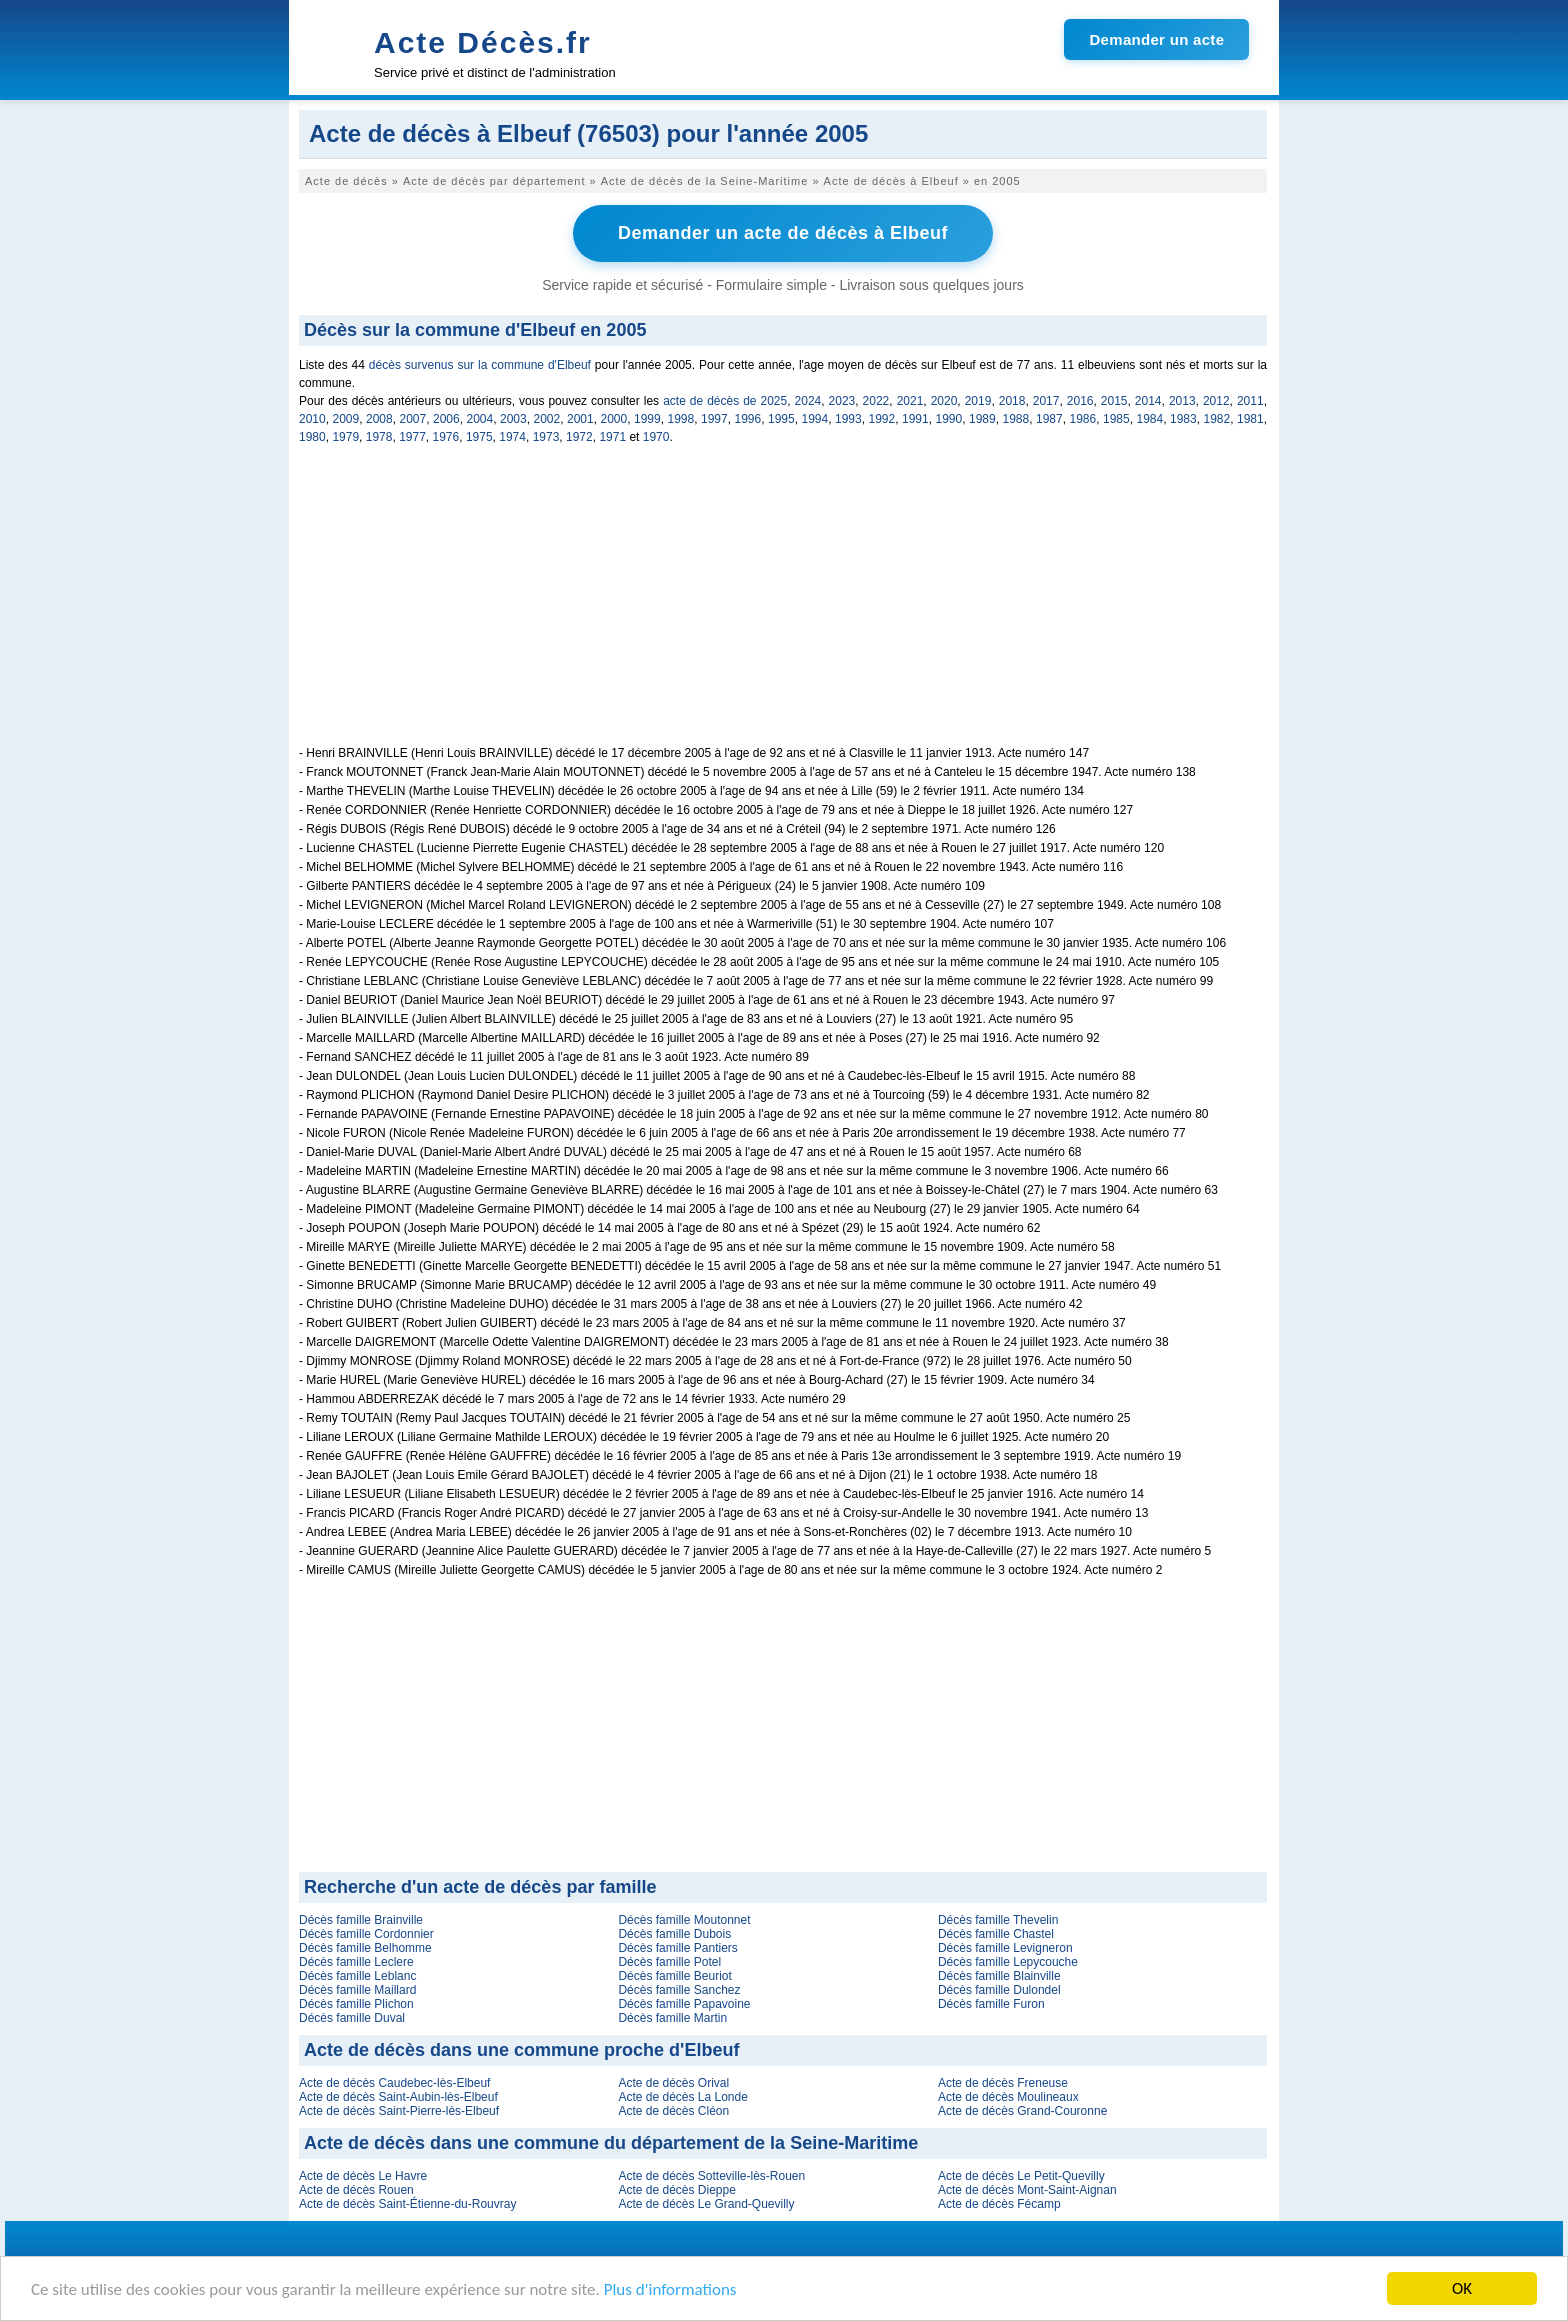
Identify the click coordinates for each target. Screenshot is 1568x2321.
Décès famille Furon (991, 2004)
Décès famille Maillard (357, 1990)
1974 (512, 437)
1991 (915, 419)
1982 (1217, 419)
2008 (379, 419)
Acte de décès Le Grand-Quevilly (706, 2204)
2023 (842, 401)
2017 (1046, 401)
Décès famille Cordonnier (366, 1934)
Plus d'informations (670, 2290)
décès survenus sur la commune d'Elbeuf (480, 365)
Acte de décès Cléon (673, 2111)
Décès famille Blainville (999, 1976)
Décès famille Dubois (674, 1934)
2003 (513, 419)
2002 (547, 419)
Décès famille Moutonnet (684, 1920)
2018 (1012, 401)
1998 (681, 419)
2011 (1250, 401)
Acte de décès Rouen (356, 2190)
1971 (612, 437)
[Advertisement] (783, 606)
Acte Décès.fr (483, 42)
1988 (1016, 419)
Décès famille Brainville (361, 1920)
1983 (1183, 419)
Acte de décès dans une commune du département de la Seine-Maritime (611, 2143)
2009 (346, 419)
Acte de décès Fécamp (999, 2204)
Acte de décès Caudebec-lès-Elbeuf (394, 2083)
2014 (1148, 401)
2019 (978, 401)
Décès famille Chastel (996, 1934)
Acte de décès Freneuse (1003, 2083)
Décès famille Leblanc (357, 1976)
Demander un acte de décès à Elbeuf (783, 233)
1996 (748, 419)
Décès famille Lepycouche (1008, 1962)
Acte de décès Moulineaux (1008, 2097)
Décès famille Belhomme (365, 1948)
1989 (982, 419)
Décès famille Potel (669, 1962)
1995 (781, 419)
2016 (1080, 401)
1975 (479, 437)
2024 (808, 401)
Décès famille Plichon (356, 2004)
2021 (910, 401)
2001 (580, 419)
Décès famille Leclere (356, 1962)
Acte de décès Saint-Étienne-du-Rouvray (407, 2204)
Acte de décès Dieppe (676, 2190)
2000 (614, 419)
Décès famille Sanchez (679, 1990)
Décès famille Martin (672, 2018)
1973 (546, 437)
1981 (1250, 419)
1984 (1150, 419)
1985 (1116, 419)
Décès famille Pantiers (677, 1948)
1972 (579, 437)
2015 (1114, 401)
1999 (647, 419)
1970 (656, 437)
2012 (1216, 401)
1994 (815, 419)
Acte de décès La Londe (682, 2097)
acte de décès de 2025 (725, 401)
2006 (446, 419)
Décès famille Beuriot (674, 1976)
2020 (944, 401)
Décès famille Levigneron (1005, 1948)
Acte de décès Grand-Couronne (1022, 2111)
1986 (1083, 419)
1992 (882, 419)
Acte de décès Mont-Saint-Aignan (1027, 2190)
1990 (949, 419)
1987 (1049, 419)
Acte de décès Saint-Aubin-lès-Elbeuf (398, 2097)
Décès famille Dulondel (999, 1990)
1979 (345, 437)
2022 (876, 401)
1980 (312, 437)
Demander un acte (1156, 39)
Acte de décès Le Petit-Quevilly (1021, 2176)
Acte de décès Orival (673, 2083)
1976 (446, 437)
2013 (1182, 401)
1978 (379, 437)
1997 (714, 419)
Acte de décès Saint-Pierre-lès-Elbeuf (399, 2111)
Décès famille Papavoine (684, 2004)
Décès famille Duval (352, 2018)
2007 (413, 419)
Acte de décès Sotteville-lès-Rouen (711, 2176)
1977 (412, 437)
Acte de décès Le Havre (363, 2176)
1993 (848, 419)
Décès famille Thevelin (998, 1920)
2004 (480, 419)
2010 (312, 419)
